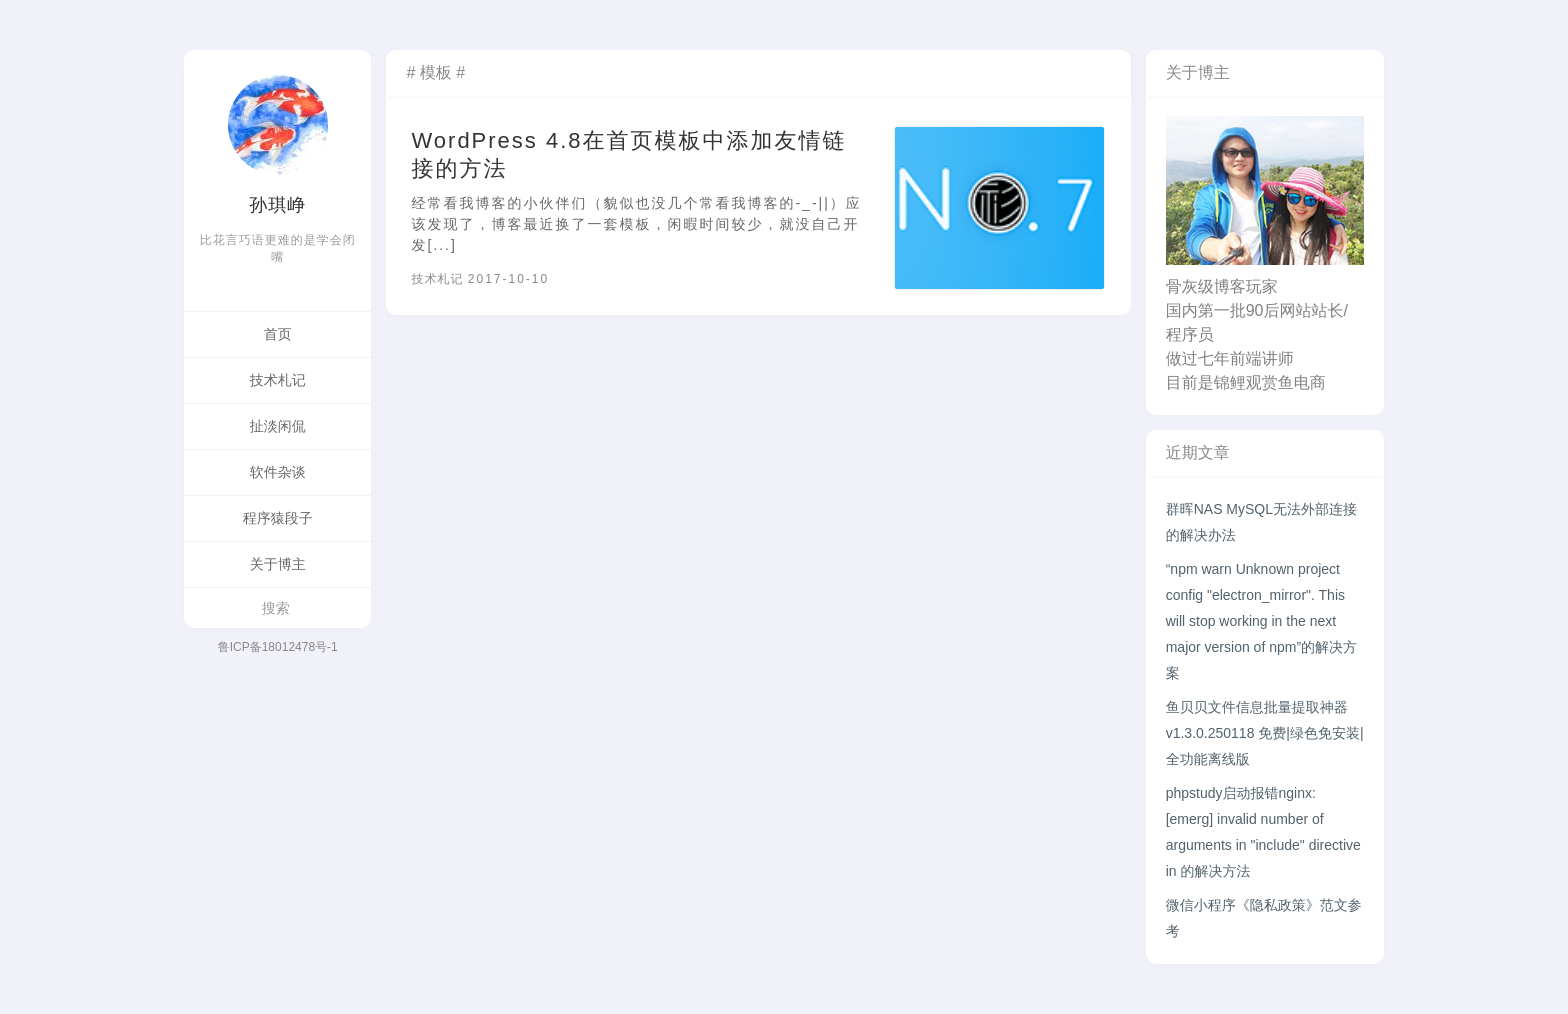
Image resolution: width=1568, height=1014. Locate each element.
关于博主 (278, 564)
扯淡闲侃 (278, 426)
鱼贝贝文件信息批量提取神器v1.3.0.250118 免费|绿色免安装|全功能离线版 (1265, 733)
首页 (278, 334)
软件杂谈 (278, 472)
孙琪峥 (277, 205)
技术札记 (278, 380)
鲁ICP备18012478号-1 (278, 647)
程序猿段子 (278, 518)
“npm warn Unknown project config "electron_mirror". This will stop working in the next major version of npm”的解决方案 (1261, 621)
